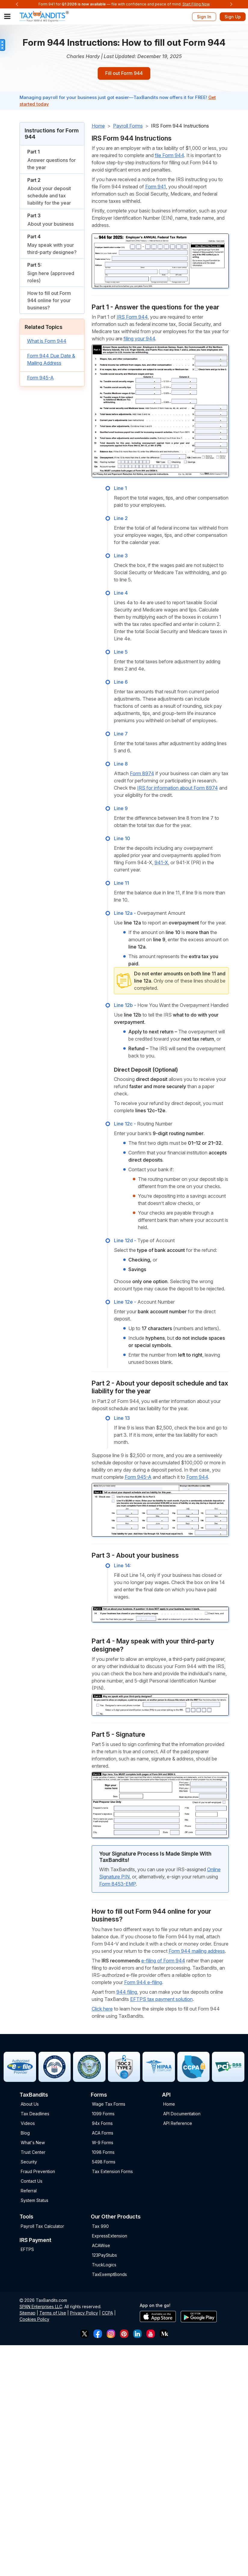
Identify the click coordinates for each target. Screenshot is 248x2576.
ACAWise (101, 2246)
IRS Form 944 (132, 318)
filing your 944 (139, 340)
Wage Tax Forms (108, 2105)
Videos (28, 2124)
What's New (33, 2143)
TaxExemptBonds (109, 2275)
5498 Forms (103, 2163)
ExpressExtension (109, 2236)
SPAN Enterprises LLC (41, 2307)
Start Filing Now (196, 4)
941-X (161, 864)
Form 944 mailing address (197, 1952)
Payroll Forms (128, 127)
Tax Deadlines (35, 2114)
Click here (102, 2010)
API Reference (177, 2124)
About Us (30, 2105)
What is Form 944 (46, 342)
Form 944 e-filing (143, 1983)
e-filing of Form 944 (163, 1961)
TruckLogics (104, 2265)
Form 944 (197, 1478)
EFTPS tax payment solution (161, 2000)
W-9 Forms (102, 2143)
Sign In (204, 16)
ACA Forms (102, 2134)
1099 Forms (103, 2114)
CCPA (107, 2313)
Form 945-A (40, 379)
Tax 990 (100, 2227)
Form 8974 (142, 775)
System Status (34, 2201)
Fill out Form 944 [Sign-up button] (124, 74)
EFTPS (27, 2250)
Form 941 (155, 187)
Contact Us (31, 2182)
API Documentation (182, 2114)
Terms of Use (52, 2313)
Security (29, 2163)
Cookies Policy (34, 2320)
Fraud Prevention (38, 2172)
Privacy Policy (84, 2313)
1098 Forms (103, 2153)
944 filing (126, 1993)
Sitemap (27, 2313)
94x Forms (102, 2124)
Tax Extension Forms (112, 2172)
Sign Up (233, 16)
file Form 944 (169, 156)
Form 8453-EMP (117, 1885)
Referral (29, 2191)
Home (98, 127)
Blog (25, 2134)
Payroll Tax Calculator (42, 2227)
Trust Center (33, 2153)
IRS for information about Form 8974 (177, 789)
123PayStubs (104, 2256)
